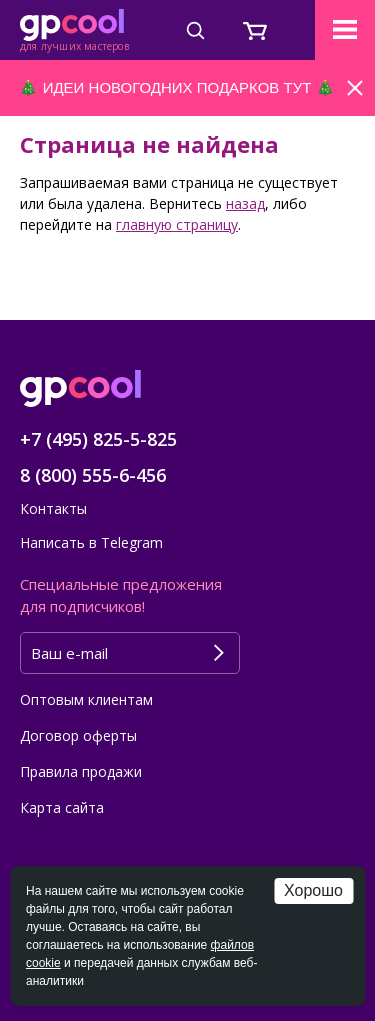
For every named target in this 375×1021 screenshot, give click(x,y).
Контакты (53, 508)
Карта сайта (62, 807)
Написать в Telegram (91, 542)
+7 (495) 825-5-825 (98, 439)
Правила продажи (81, 771)
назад (245, 203)
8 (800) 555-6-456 (93, 475)
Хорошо (313, 890)
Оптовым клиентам (86, 699)
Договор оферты (78, 735)
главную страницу (177, 224)
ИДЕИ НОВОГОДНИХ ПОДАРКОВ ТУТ (177, 87)
